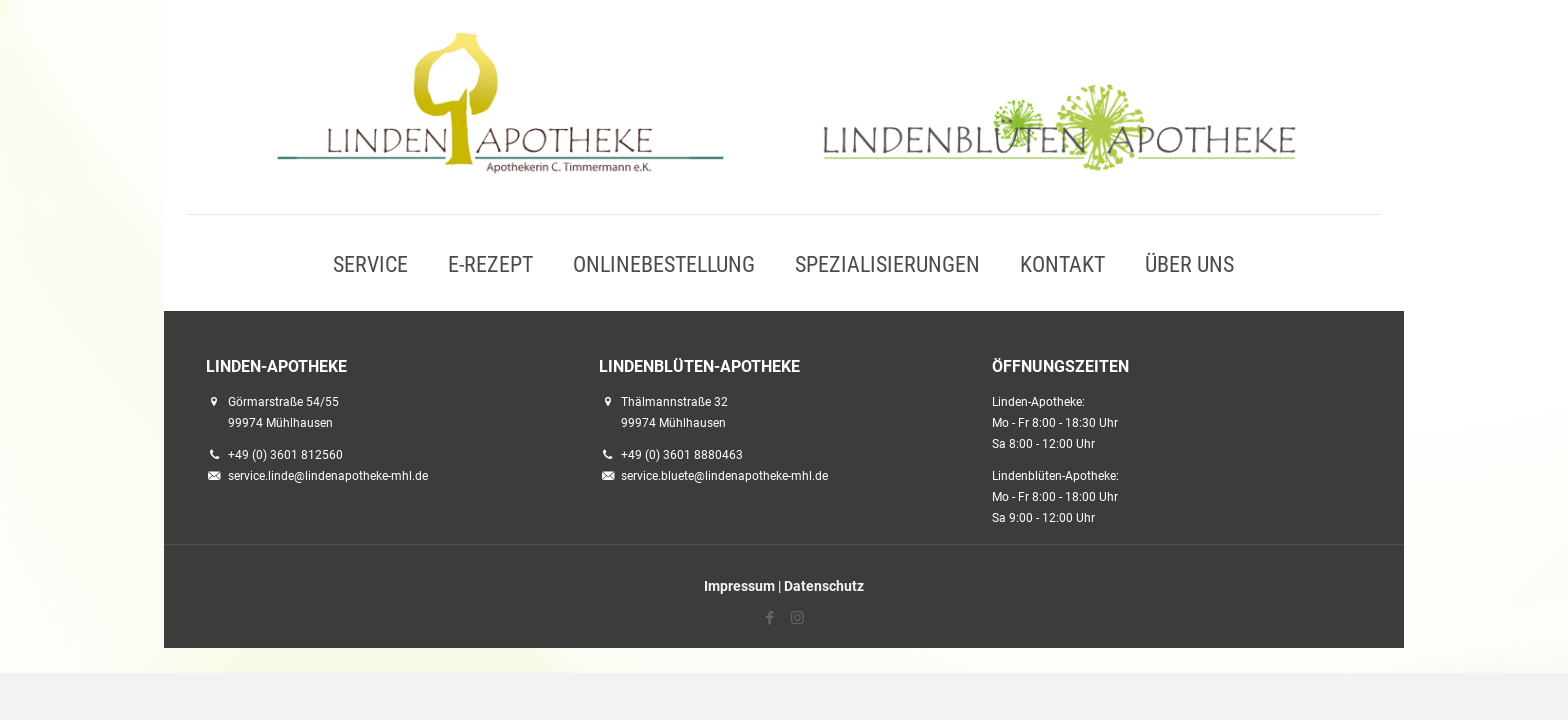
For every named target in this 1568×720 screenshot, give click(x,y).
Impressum (739, 586)
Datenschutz (824, 586)
